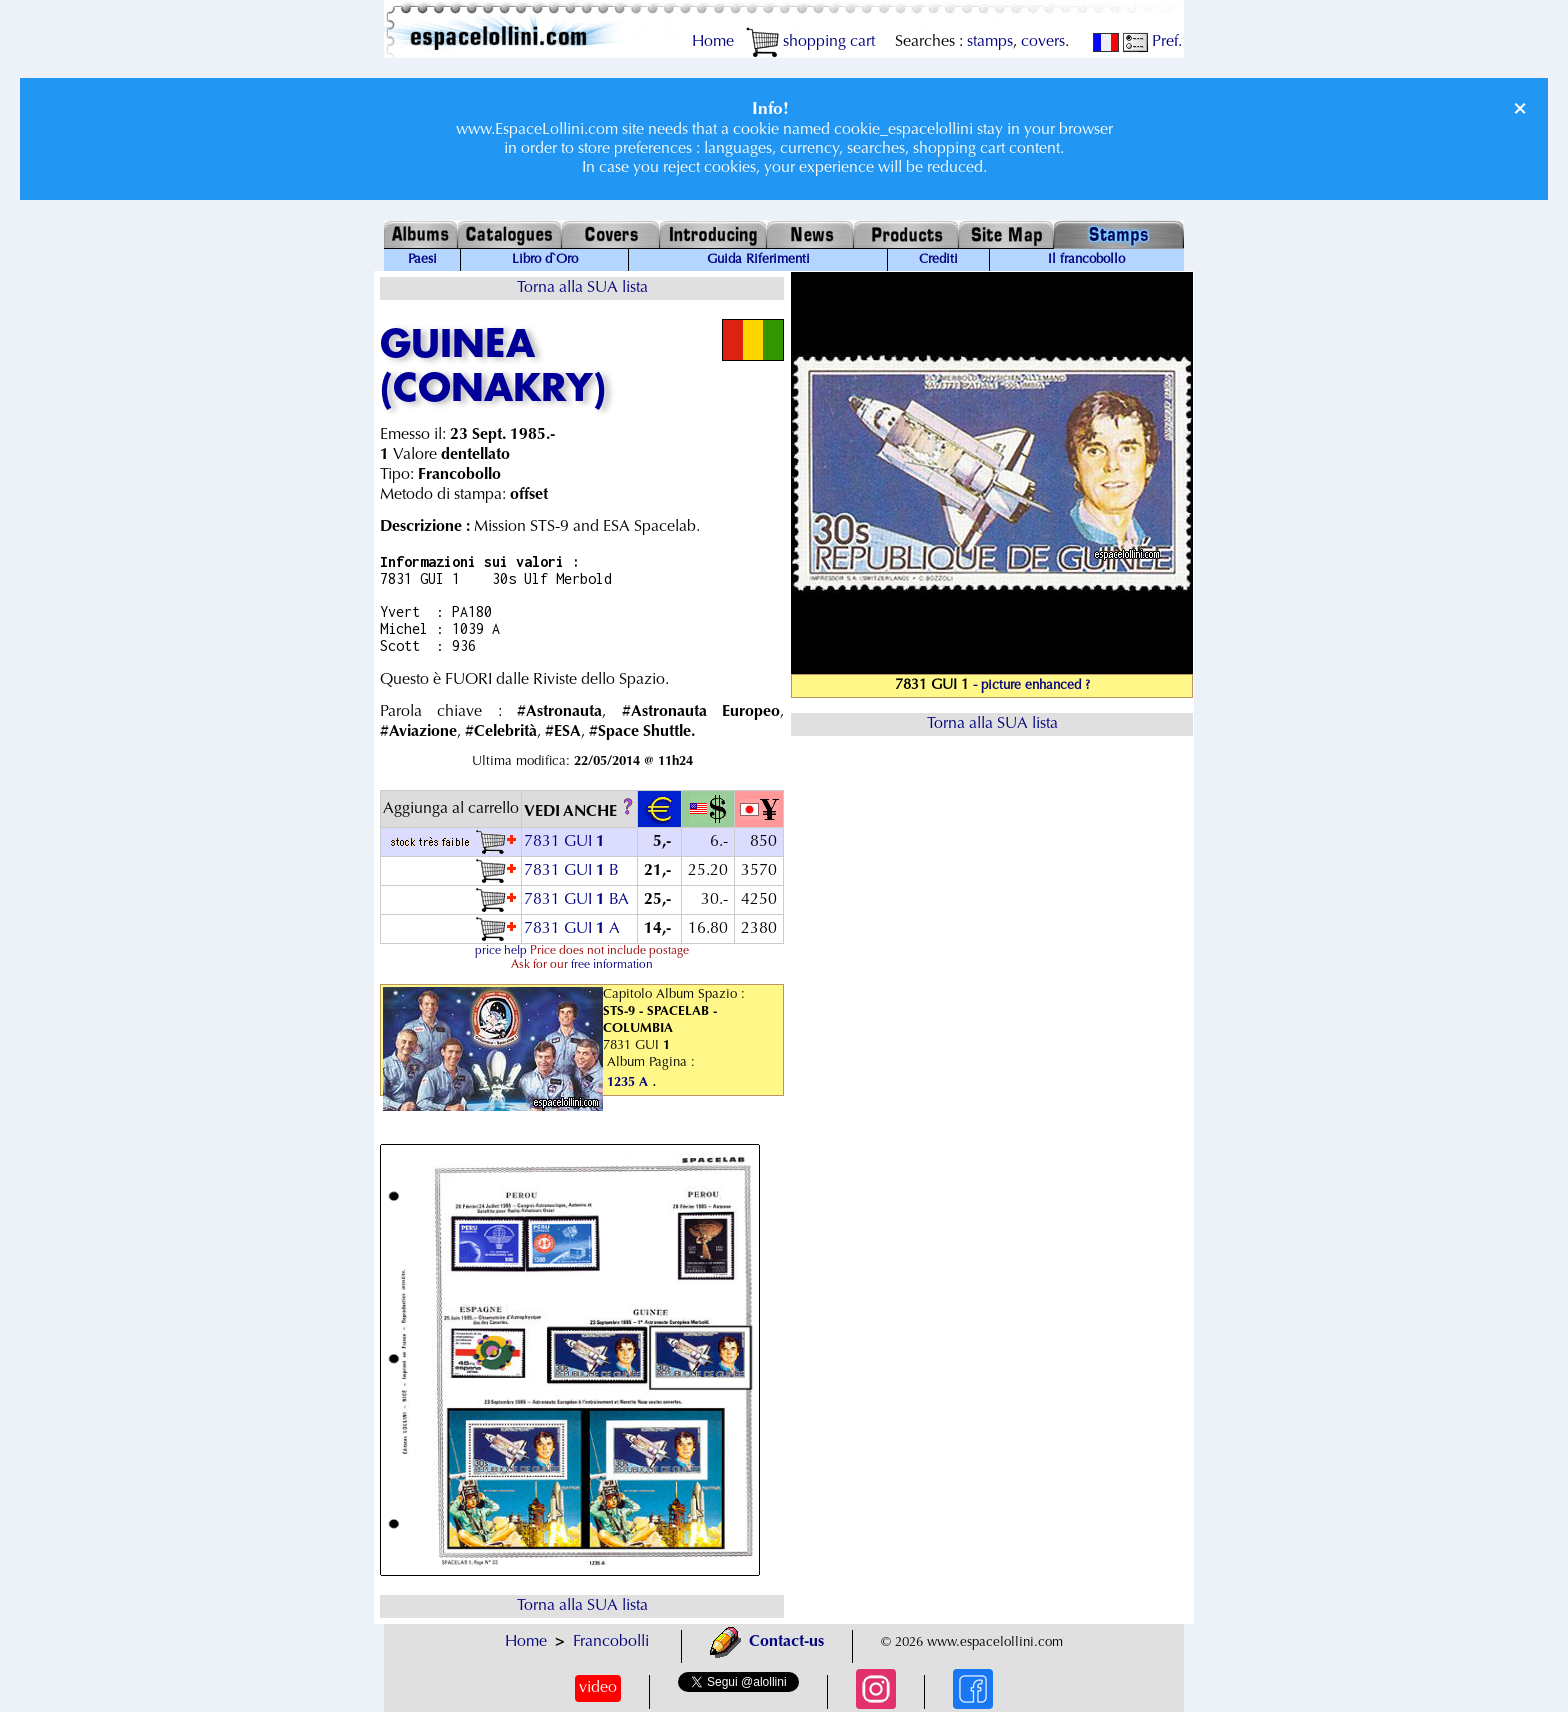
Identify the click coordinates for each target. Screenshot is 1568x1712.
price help (501, 951)
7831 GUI (566, 842)
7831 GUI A (572, 929)
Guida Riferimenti (758, 260)
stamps (990, 42)
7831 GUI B (571, 871)
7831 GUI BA (576, 900)
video (598, 1688)
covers (1043, 42)
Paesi (422, 260)
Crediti (938, 260)
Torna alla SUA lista (582, 288)
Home (713, 42)
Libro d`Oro (545, 260)
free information (612, 965)
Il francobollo (1086, 260)
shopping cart (810, 42)
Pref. (1152, 42)
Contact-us (767, 1642)
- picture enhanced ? (1031, 686)
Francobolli (611, 1642)
